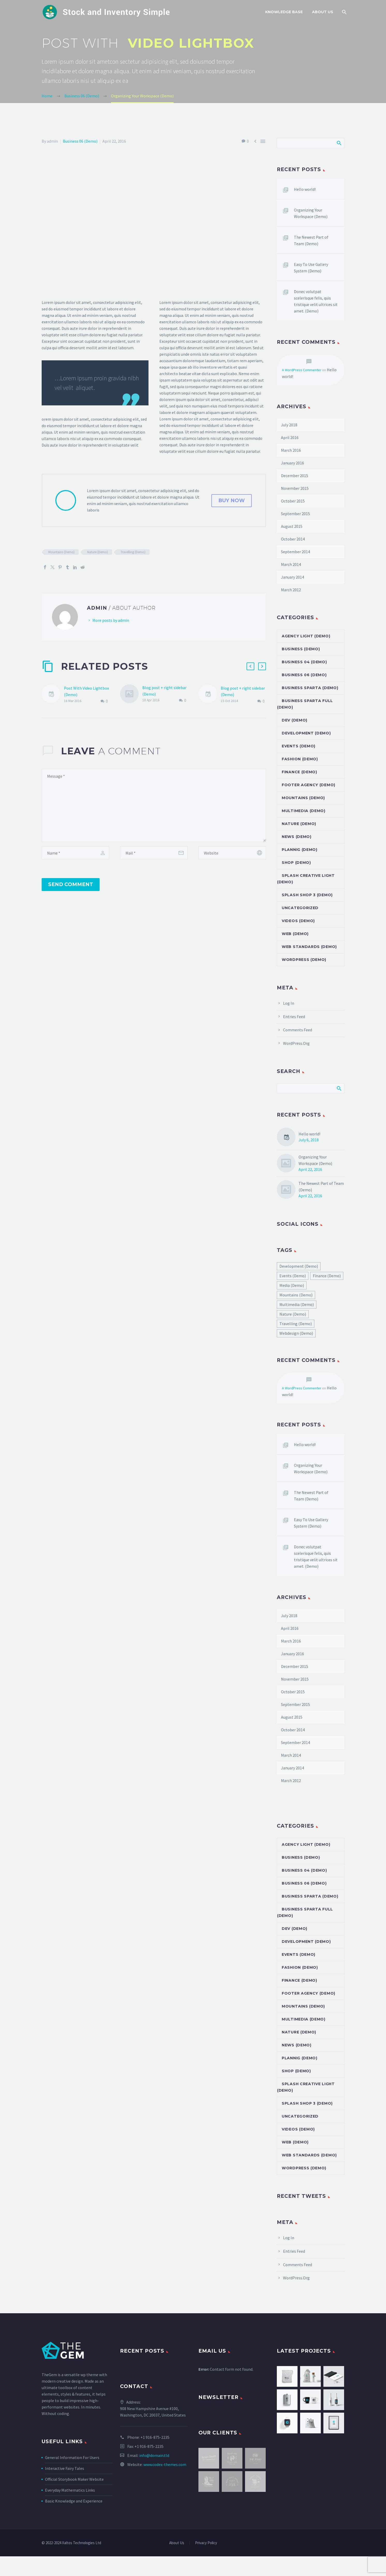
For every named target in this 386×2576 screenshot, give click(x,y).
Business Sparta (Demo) (310, 687)
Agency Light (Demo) (306, 636)
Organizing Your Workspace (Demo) (311, 213)
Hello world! (305, 189)
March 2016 (291, 450)
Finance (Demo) (299, 772)
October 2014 (293, 539)
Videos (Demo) (298, 920)
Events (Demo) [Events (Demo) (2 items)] (292, 1275)
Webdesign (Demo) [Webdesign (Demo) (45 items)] (296, 1333)
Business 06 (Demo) (80, 141)
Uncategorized (300, 908)
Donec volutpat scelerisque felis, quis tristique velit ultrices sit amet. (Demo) (316, 301)
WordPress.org (296, 1043)
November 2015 (295, 488)
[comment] (154, 805)
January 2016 (292, 462)
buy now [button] (232, 500)
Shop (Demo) (296, 862)
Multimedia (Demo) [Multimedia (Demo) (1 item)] (296, 1304)
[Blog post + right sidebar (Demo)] (131, 694)
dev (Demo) (294, 720)
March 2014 (291, 564)
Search (338, 143)
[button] (250, 666)
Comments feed (297, 1029)
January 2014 (292, 577)
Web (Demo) (295, 933)
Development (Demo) (306, 733)
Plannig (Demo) (299, 849)
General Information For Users (72, 2457)
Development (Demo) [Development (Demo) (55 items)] (298, 1266)
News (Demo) (296, 836)
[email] (154, 852)
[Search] (344, 12)
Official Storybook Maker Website (74, 2479)
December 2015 (294, 475)
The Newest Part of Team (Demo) (311, 240)
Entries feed (294, 1016)
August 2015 (291, 526)
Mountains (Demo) (61, 552)
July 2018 (289, 424)
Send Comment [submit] (70, 884)
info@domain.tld (154, 2455)
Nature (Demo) (97, 552)
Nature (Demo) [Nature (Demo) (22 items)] (292, 1314)
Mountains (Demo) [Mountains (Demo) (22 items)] (296, 1294)
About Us (322, 12)
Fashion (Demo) (300, 759)
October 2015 (293, 500)
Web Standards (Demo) (309, 946)
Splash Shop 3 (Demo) (307, 895)
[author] (75, 852)
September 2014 (295, 551)
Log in (288, 1003)
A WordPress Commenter (301, 370)
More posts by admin (110, 620)
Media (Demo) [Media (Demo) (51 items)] (291, 1285)
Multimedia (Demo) (303, 810)
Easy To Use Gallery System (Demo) (311, 267)
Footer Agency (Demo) (308, 785)
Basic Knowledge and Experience (73, 2501)
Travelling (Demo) (133, 552)
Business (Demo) (301, 649)
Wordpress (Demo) (304, 959)
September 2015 (295, 513)
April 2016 (290, 437)
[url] (232, 852)
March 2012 (291, 589)
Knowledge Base (284, 12)
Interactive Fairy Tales (64, 2468)
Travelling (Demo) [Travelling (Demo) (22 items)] (295, 1323)
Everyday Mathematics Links (70, 2490)
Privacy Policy (206, 2543)
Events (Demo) (298, 746)
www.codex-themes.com (164, 2464)
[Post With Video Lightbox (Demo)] (53, 694)
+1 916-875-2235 (154, 2437)
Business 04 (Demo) (304, 662)
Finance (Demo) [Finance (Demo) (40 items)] (327, 1275)
